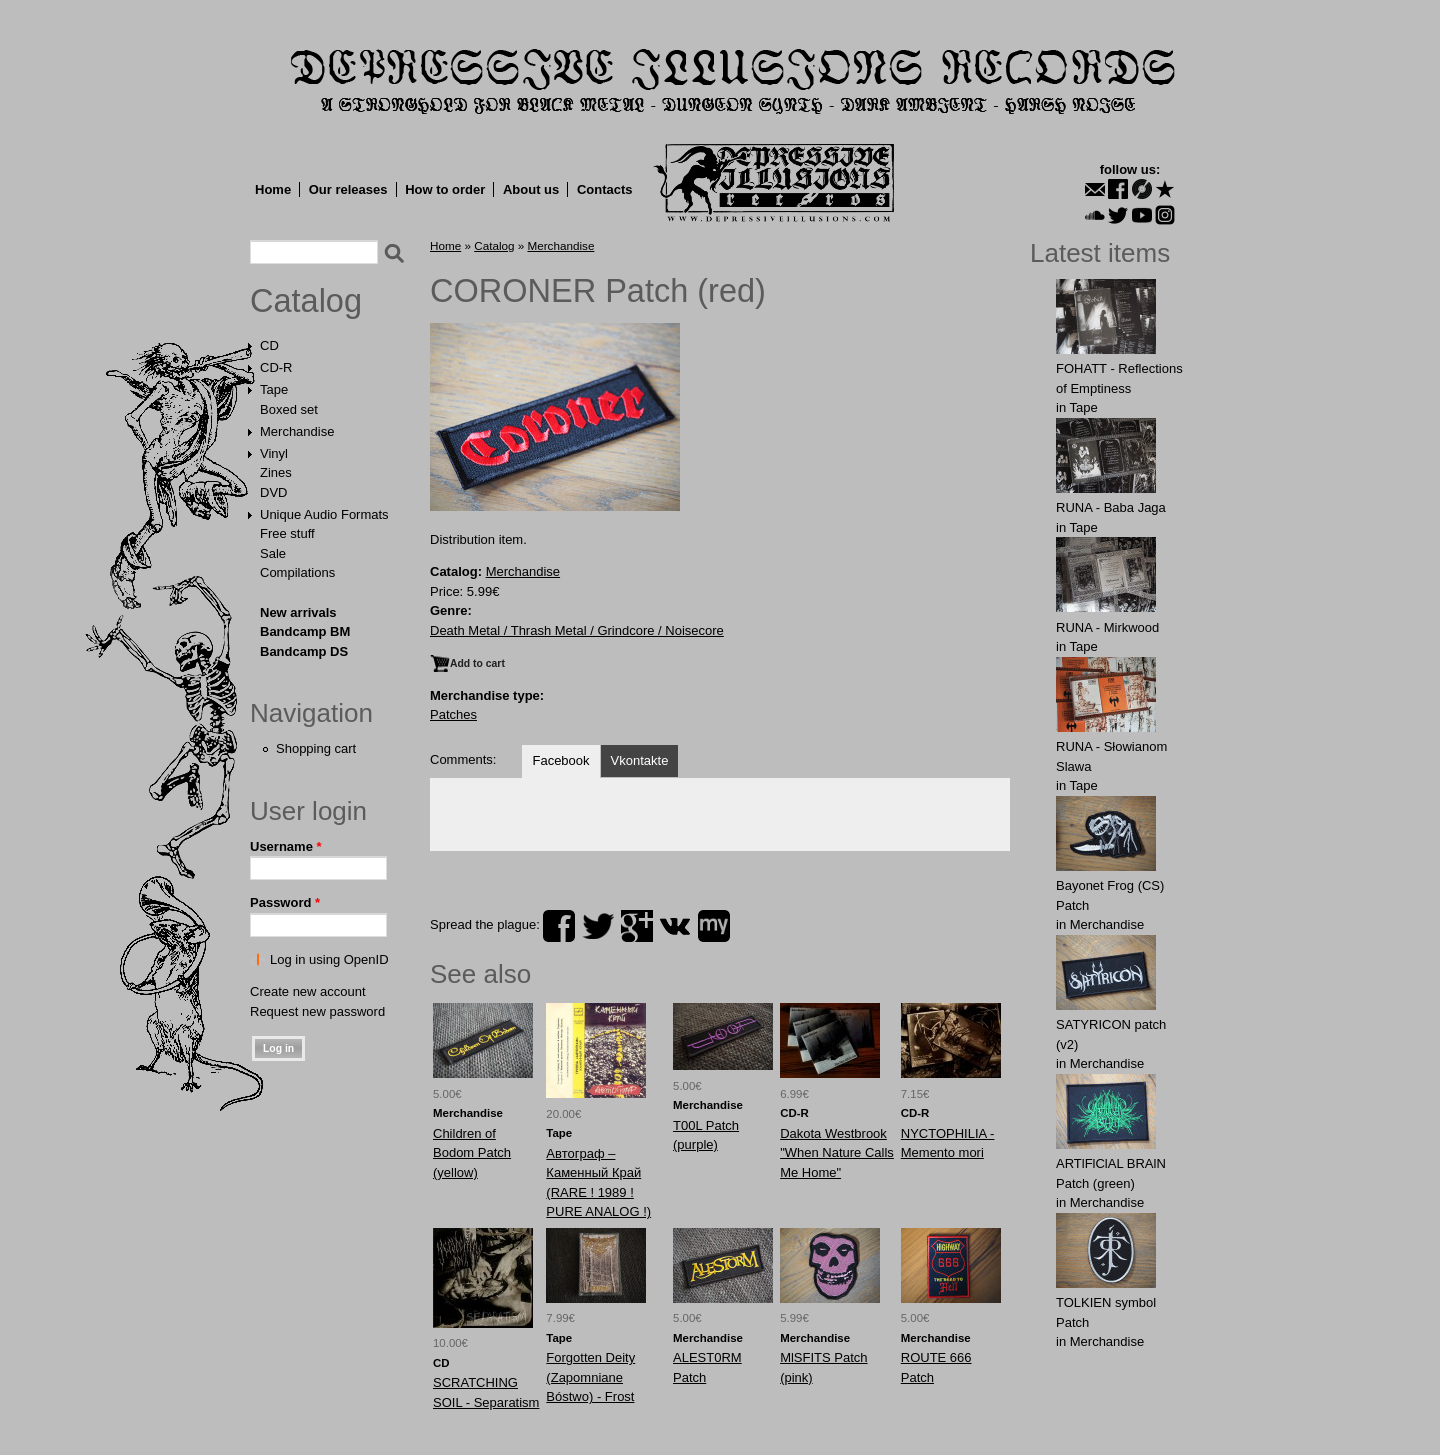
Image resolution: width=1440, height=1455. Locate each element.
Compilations (297, 572)
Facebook (560, 760)
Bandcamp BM (305, 631)
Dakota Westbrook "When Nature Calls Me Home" (837, 1153)
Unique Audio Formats (324, 514)
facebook (559, 926)
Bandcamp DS (304, 651)
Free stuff (287, 533)
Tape (274, 389)
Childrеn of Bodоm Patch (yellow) (472, 1153)
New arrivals (298, 612)
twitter (598, 926)
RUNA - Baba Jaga (1111, 507)
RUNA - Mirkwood (1107, 627)
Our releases (348, 189)
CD (269, 345)
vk (675, 926)
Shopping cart (316, 748)
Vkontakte (640, 760)
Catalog (306, 301)
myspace (714, 926)
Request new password (317, 1011)
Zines (276, 472)
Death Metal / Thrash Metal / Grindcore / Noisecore (577, 630)
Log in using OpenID (329, 959)
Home (273, 189)
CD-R (276, 367)
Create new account (308, 991)
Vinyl (274, 453)
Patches (453, 714)
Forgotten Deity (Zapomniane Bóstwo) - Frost (590, 1377)
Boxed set (289, 409)
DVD (273, 492)
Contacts (605, 189)
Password (285, 902)
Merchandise (297, 431)
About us (531, 189)
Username (286, 846)
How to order (445, 189)
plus (637, 926)
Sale (273, 553)
